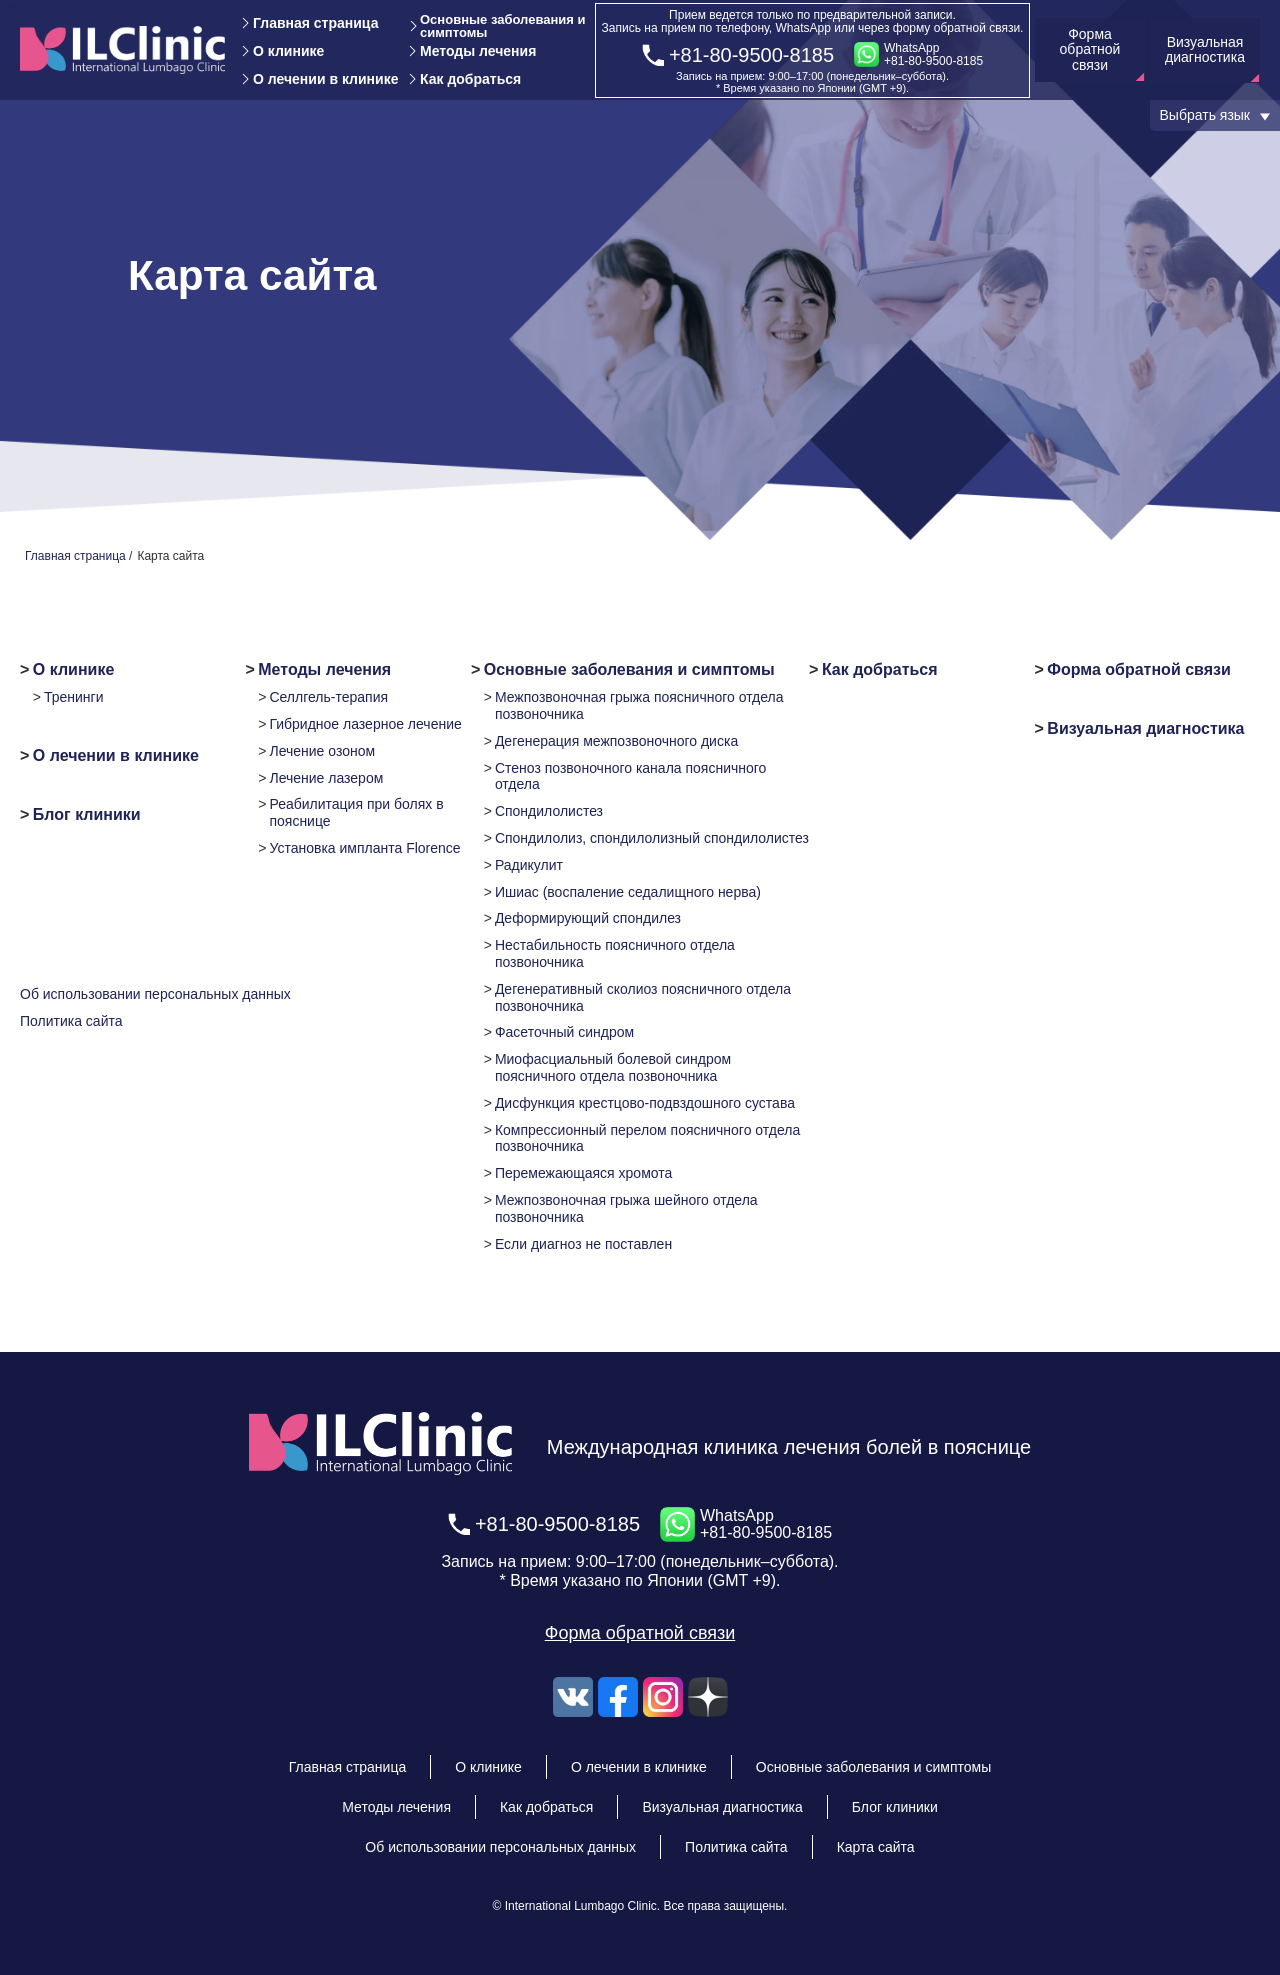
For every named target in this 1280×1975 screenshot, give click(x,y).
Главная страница (315, 23)
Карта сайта (876, 1847)
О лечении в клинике (325, 79)
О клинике (288, 51)
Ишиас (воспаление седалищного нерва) (628, 892)
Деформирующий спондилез (588, 918)
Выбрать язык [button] (1205, 115)
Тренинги (74, 697)
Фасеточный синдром (564, 1032)
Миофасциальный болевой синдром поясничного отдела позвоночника (613, 1067)
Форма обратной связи (1139, 669)
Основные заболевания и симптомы (503, 26)
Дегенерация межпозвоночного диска (616, 741)
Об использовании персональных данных (155, 994)
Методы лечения (478, 51)
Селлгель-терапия (328, 697)
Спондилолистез (549, 811)
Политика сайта (71, 1021)
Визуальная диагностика (1145, 728)
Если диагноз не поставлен (583, 1244)
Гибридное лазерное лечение (365, 724)
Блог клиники (87, 814)
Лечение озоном (322, 751)
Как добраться (470, 79)
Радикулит (529, 865)
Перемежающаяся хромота (583, 1173)
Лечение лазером (326, 778)
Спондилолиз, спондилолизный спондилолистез (652, 838)
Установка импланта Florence (364, 848)
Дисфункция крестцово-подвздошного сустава (645, 1103)
